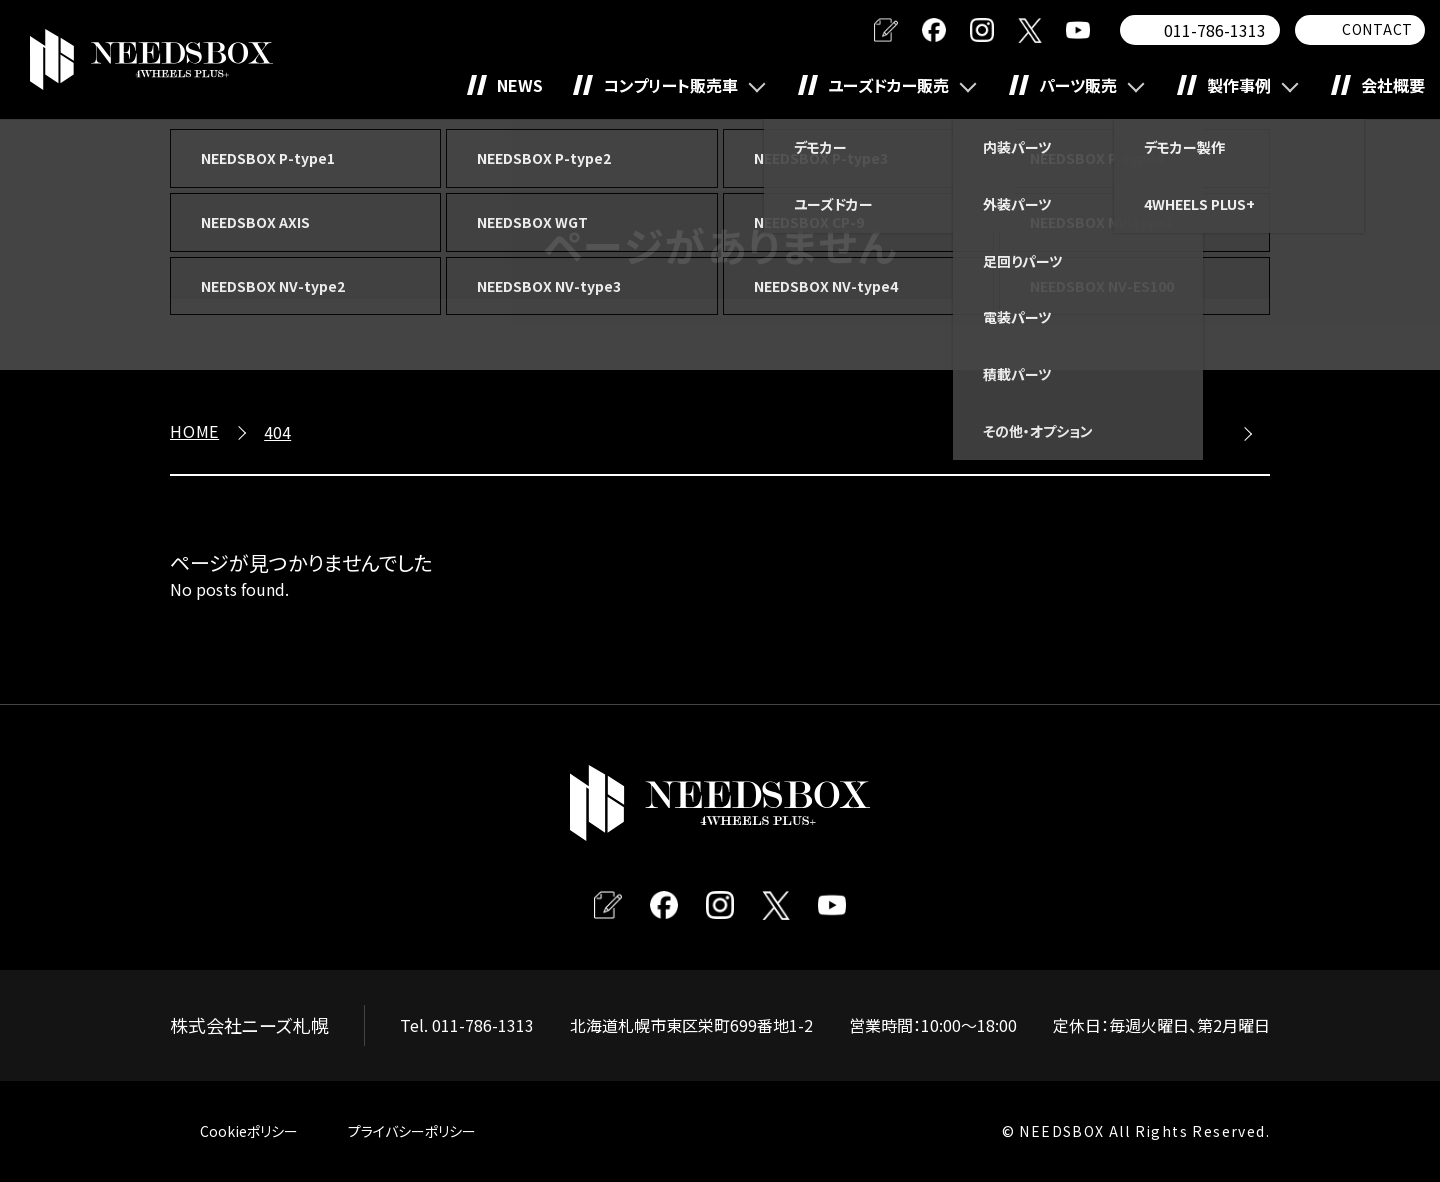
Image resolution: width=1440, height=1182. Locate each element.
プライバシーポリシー (412, 1131)
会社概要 (1393, 85)
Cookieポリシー (249, 1131)
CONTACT (1377, 29)
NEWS (520, 85)
